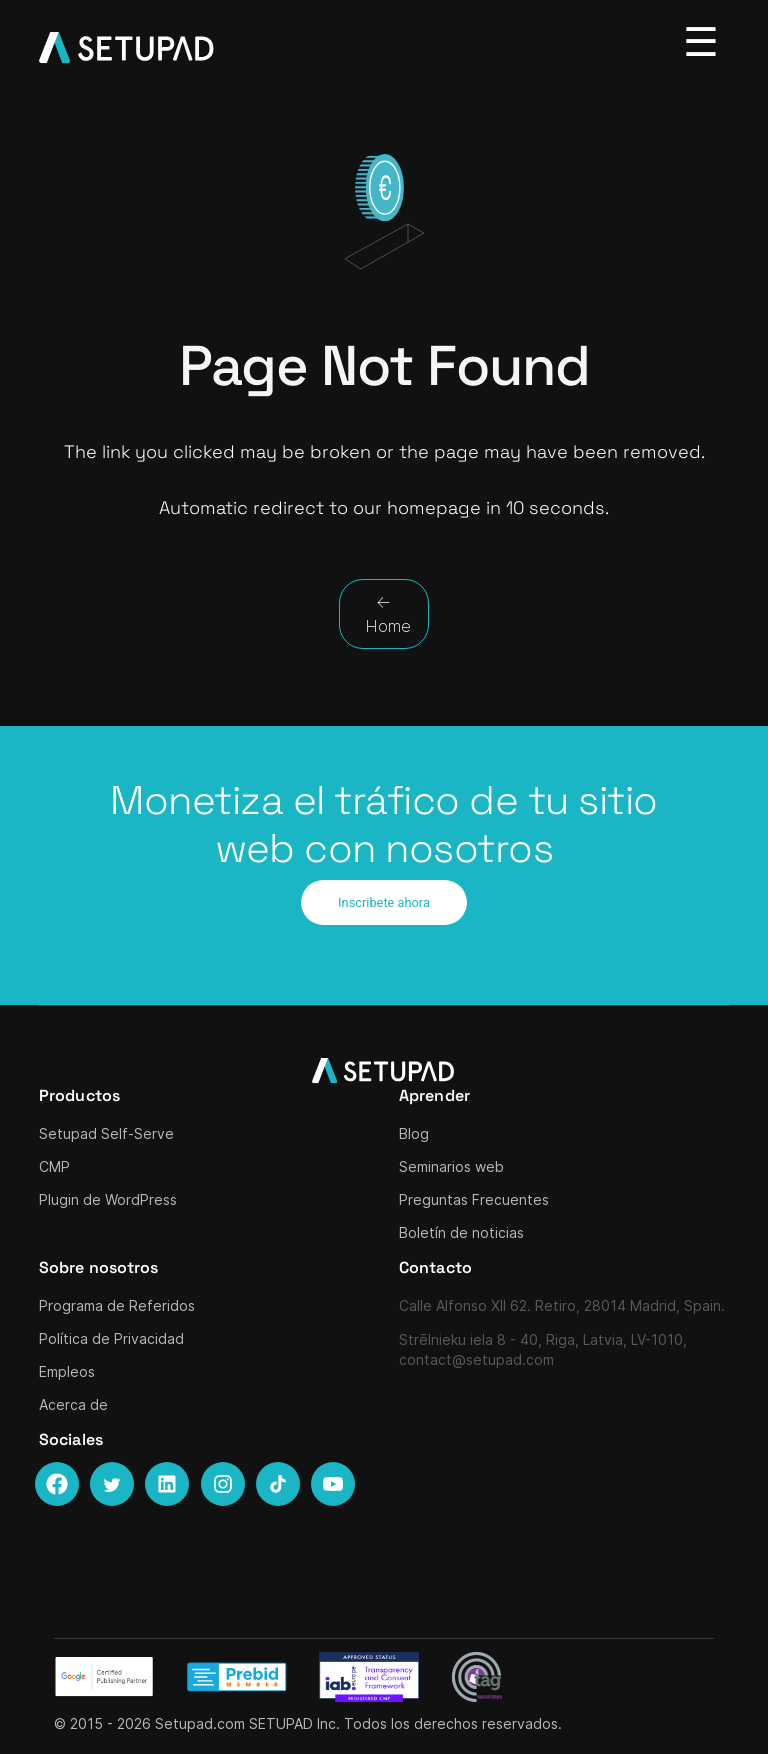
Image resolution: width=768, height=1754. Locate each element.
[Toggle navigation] (701, 43)
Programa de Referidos (117, 1305)
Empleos (67, 1371)
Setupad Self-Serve (106, 1133)
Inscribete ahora (384, 902)
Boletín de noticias (461, 1232)
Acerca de (73, 1404)
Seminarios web (451, 1166)
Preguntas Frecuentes (474, 1199)
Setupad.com (200, 1723)
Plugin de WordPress (108, 1199)
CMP (54, 1166)
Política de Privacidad (111, 1338)
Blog (414, 1133)
